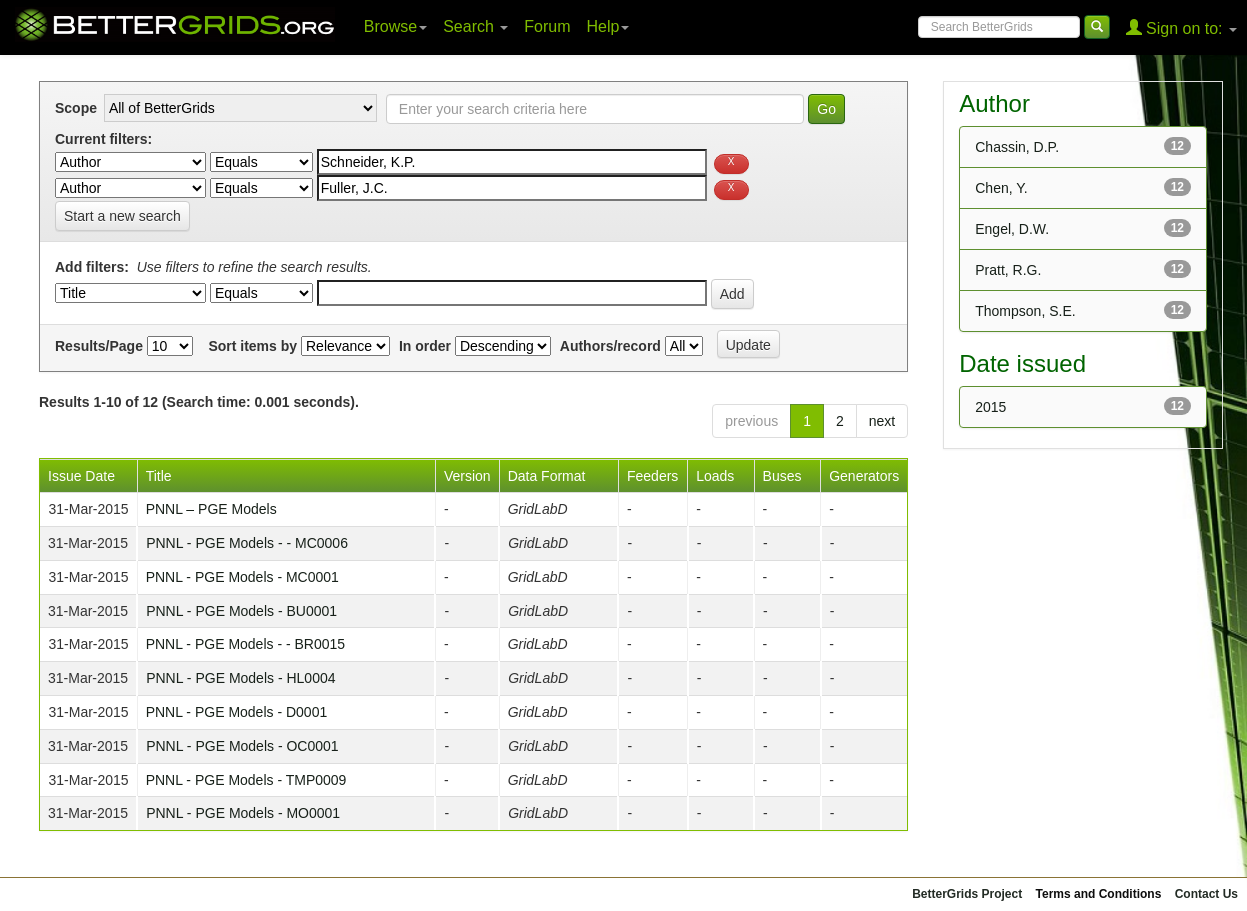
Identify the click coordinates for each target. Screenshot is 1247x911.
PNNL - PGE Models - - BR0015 (245, 644)
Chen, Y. (1001, 188)
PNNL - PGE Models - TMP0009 (246, 780)
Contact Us (1206, 894)
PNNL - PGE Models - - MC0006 (247, 543)
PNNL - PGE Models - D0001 (237, 712)
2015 (990, 407)
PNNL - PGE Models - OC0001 (242, 746)
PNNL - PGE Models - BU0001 (241, 611)
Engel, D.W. (1012, 229)
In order (425, 346)
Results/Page (99, 346)
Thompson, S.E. (1025, 311)
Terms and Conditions (1099, 894)
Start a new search (122, 216)
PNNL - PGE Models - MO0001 (243, 813)
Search (475, 26)
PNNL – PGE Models (211, 509)
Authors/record (610, 346)
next (882, 421)
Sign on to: (1181, 27)
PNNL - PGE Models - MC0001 (242, 577)
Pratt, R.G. (1008, 270)
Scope (76, 108)
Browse (395, 26)
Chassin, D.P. (1017, 147)
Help (608, 26)
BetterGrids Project (967, 894)
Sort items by (252, 346)
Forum (547, 26)
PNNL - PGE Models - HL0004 (240, 678)
